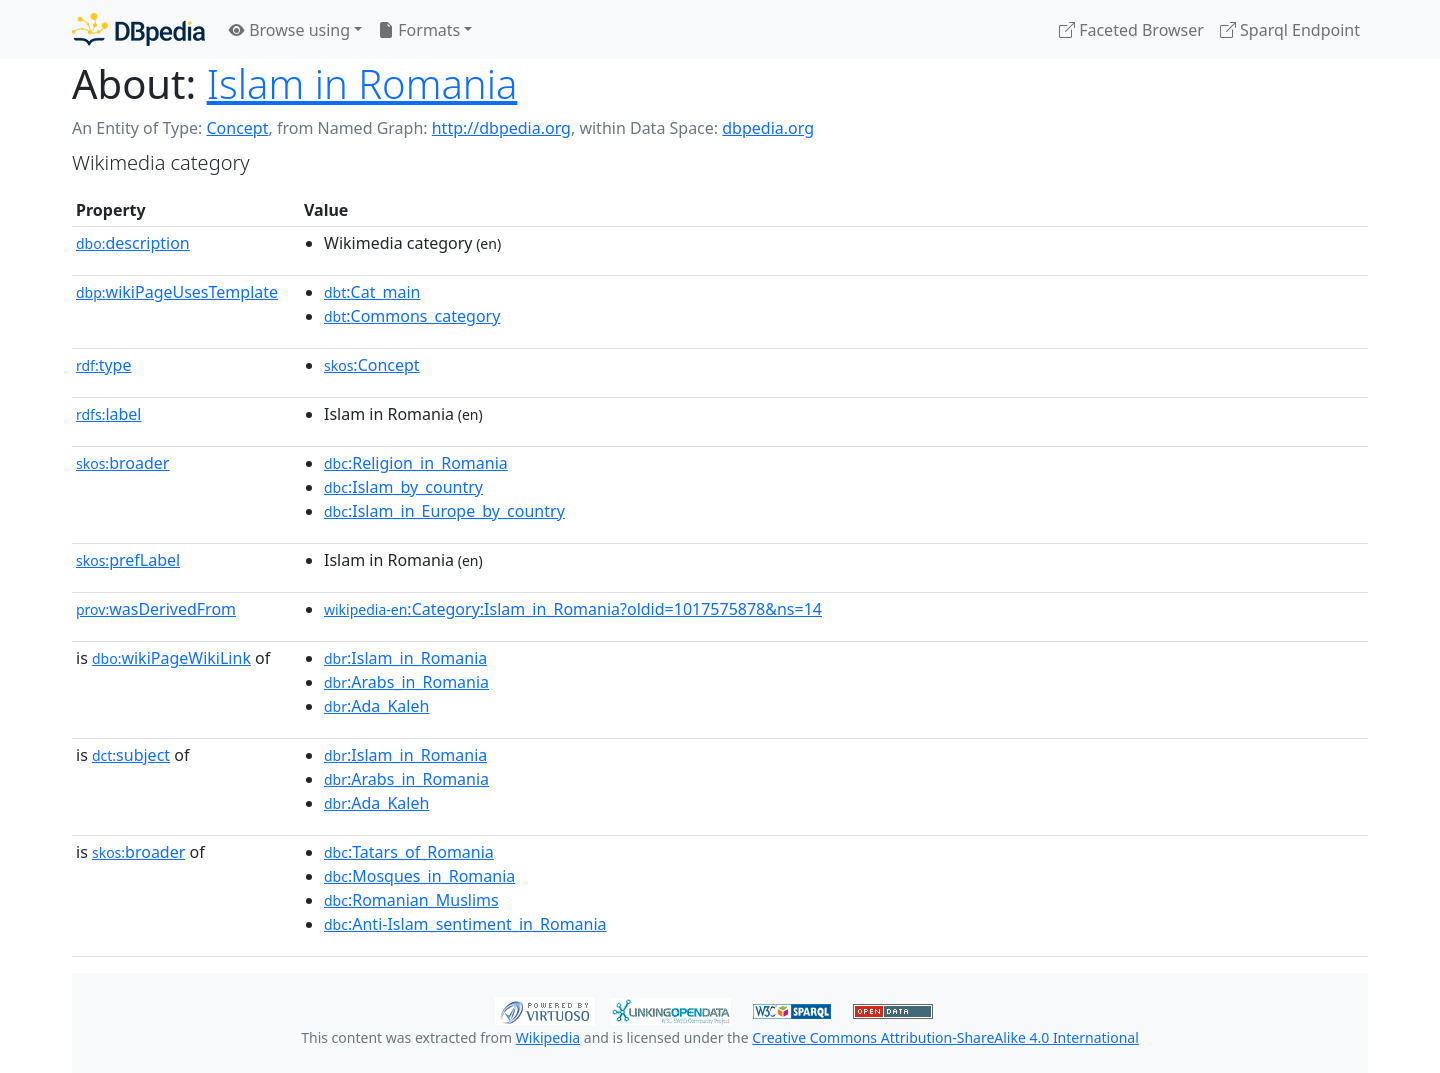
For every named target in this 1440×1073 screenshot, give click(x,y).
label (109, 414)
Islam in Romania (362, 83)
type (104, 365)
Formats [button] (419, 30)
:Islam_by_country (403, 487)
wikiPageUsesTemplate (177, 292)
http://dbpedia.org (501, 128)
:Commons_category (412, 316)
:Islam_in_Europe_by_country (444, 511)
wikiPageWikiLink (171, 658)
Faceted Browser (1131, 30)
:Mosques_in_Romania (419, 876)
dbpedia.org (768, 128)
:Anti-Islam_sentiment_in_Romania (465, 924)
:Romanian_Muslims (411, 900)
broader (122, 463)
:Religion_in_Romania (416, 463)
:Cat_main (372, 292)
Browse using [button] (289, 30)
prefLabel (128, 560)
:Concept (372, 365)
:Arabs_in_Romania (406, 682)
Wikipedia (548, 1037)
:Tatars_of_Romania (409, 852)
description (133, 243)
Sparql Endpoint (1290, 30)
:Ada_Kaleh (376, 706)
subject (131, 755)
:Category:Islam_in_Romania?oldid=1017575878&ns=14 (573, 609)
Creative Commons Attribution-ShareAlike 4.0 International (945, 1037)
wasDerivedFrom (156, 609)
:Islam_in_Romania (405, 658)
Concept (237, 128)
